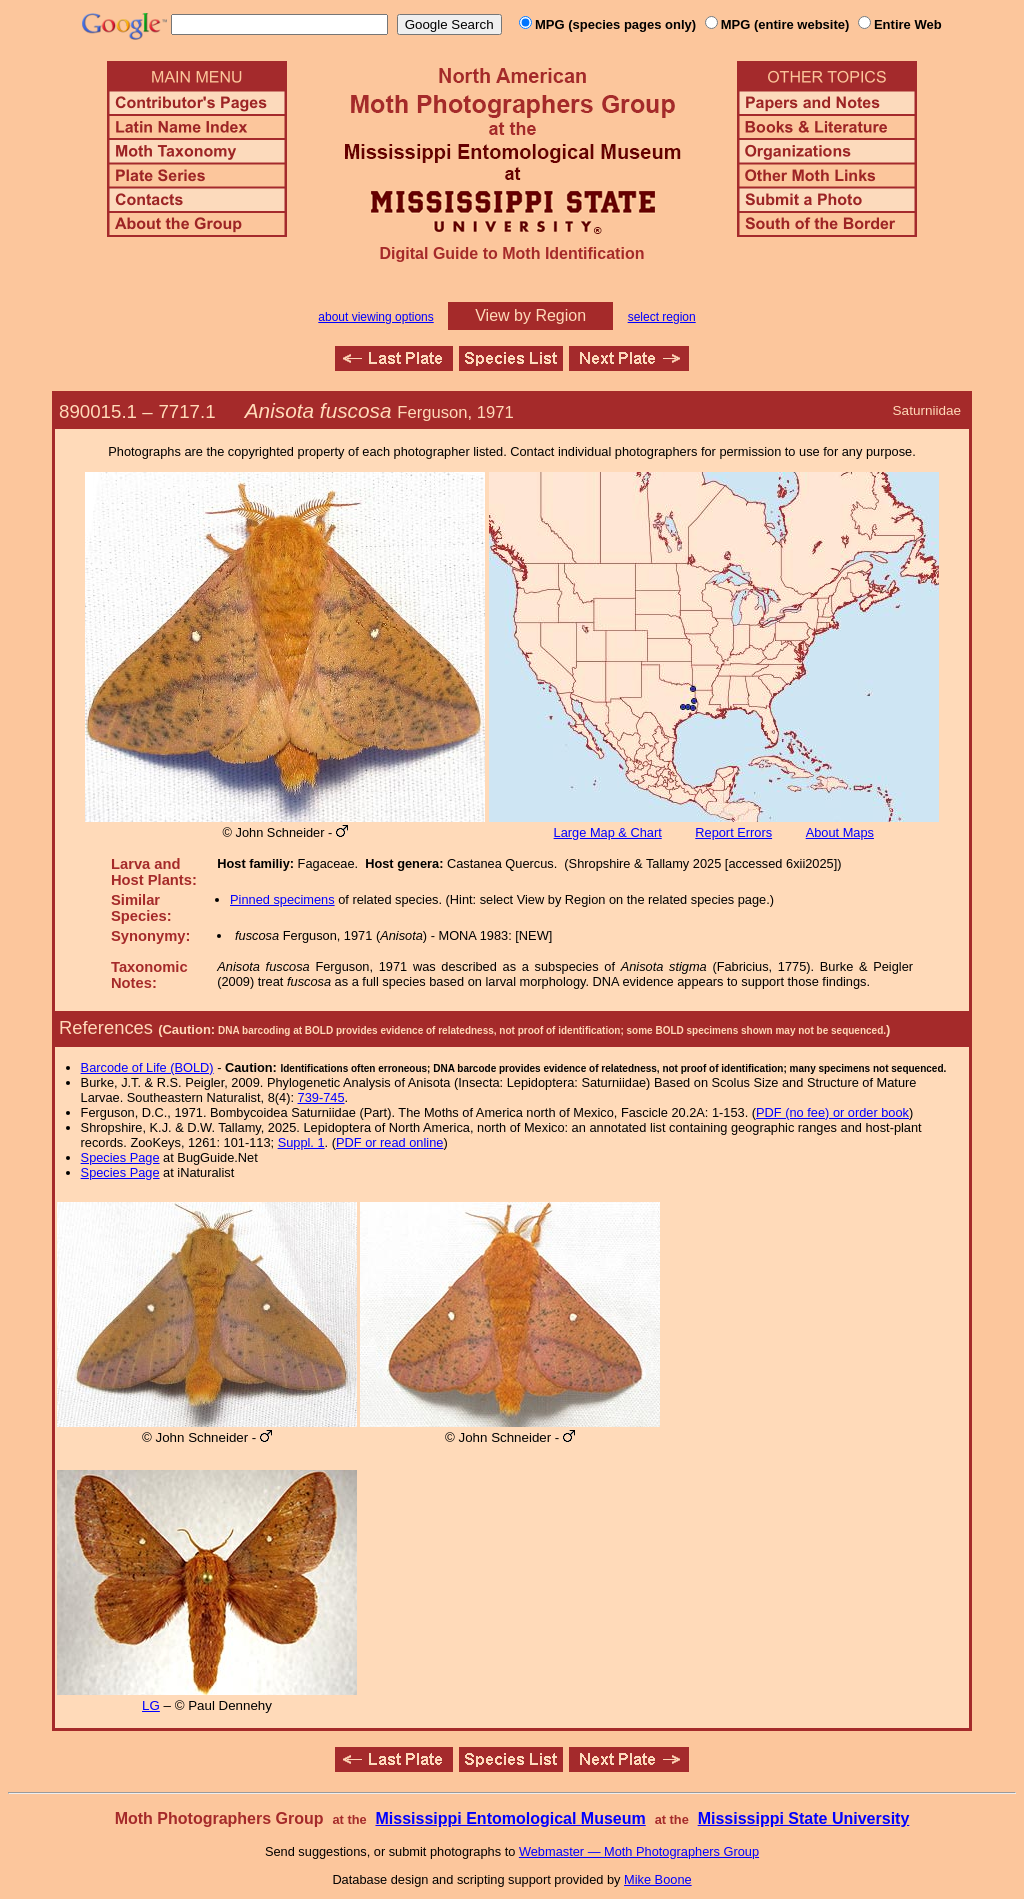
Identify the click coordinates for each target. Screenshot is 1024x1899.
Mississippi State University (804, 1818)
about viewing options (375, 317)
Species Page (120, 1157)
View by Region (530, 315)
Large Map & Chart (608, 832)
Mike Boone (658, 1879)
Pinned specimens (282, 899)
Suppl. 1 (301, 1142)
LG (151, 1705)
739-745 (321, 1097)
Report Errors (733, 832)
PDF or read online (389, 1142)
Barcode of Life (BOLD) (147, 1067)
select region (662, 317)
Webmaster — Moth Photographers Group (639, 1851)
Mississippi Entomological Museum (510, 1818)
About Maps (840, 832)
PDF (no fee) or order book (832, 1112)
